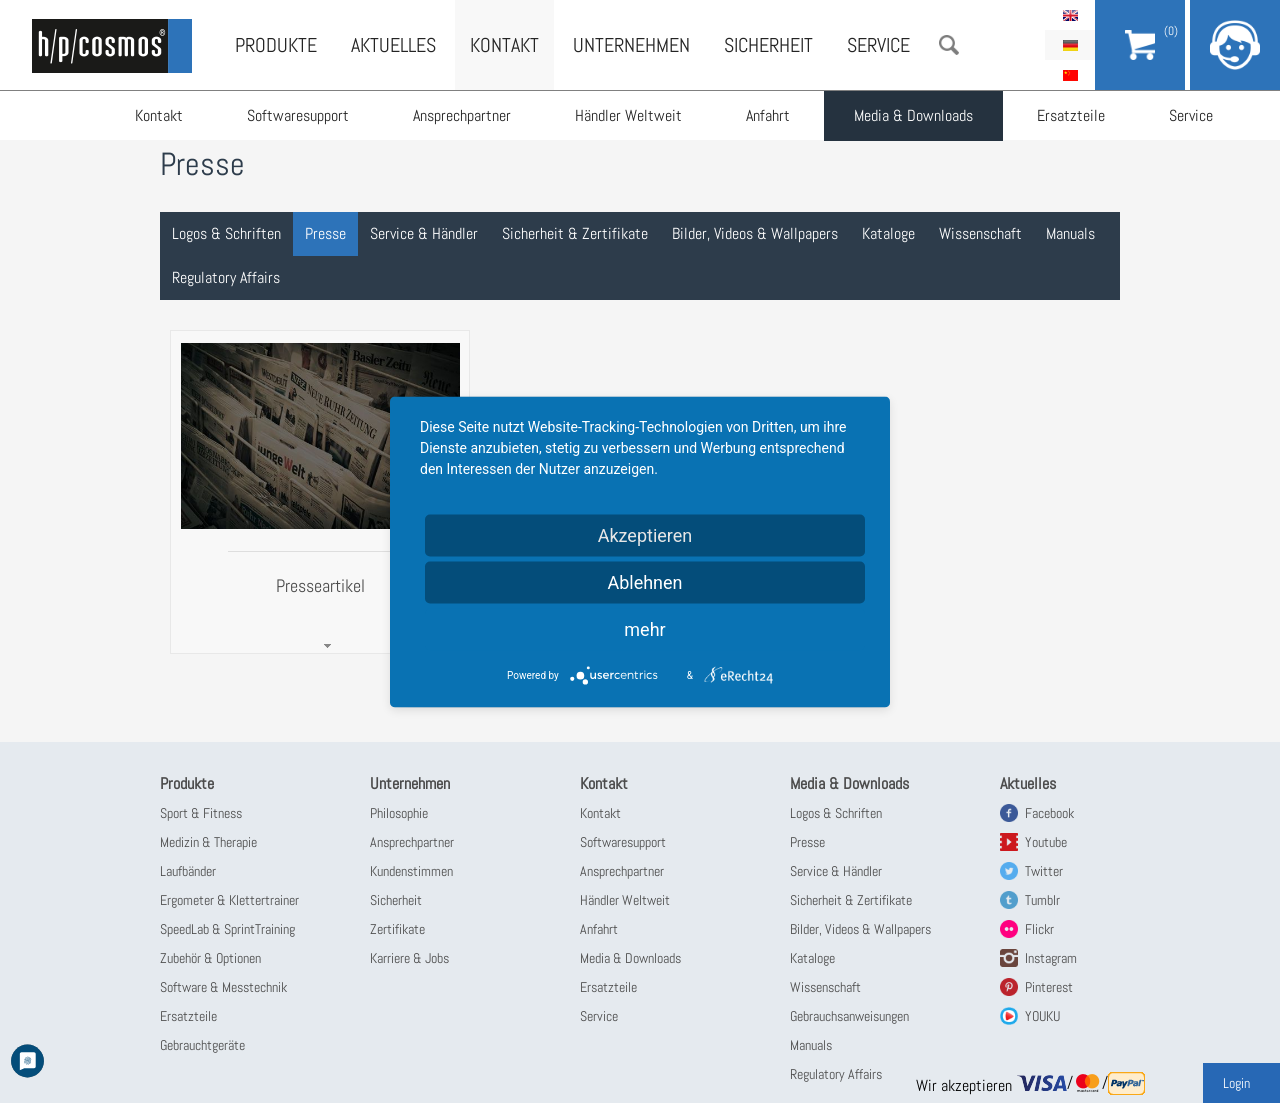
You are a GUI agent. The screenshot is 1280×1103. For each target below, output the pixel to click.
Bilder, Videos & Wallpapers (755, 233)
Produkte (276, 45)
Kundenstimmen (411, 871)
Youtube (1046, 842)
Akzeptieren (645, 534)
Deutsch (1070, 45)
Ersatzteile (1071, 115)
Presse (325, 233)
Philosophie (399, 813)
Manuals (1070, 233)
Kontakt (159, 115)
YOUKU (1042, 1016)
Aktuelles (393, 45)
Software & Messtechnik (223, 987)
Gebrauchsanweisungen (849, 1016)
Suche (949, 45)
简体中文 (1070, 75)
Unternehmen (631, 45)
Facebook (1049, 813)
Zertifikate (397, 929)
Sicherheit (768, 45)
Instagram (1051, 958)
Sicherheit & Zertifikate (575, 233)
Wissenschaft (980, 233)
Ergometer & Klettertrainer (229, 900)
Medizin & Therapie (208, 842)
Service (1191, 115)
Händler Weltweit (628, 115)
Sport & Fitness (201, 813)
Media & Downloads (913, 115)
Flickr (1039, 929)
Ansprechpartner (462, 115)
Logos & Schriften (226, 233)
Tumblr (1042, 900)
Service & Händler (424, 233)
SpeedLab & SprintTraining (227, 929)
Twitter (1044, 871)
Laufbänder (188, 871)
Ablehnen (644, 581)
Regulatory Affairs (226, 277)
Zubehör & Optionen (210, 958)
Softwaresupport (298, 115)
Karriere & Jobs (409, 958)
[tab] (320, 493)
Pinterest (1049, 987)
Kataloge (888, 233)
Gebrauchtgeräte (202, 1045)
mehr (644, 628)
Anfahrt (768, 115)
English (1070, 15)
